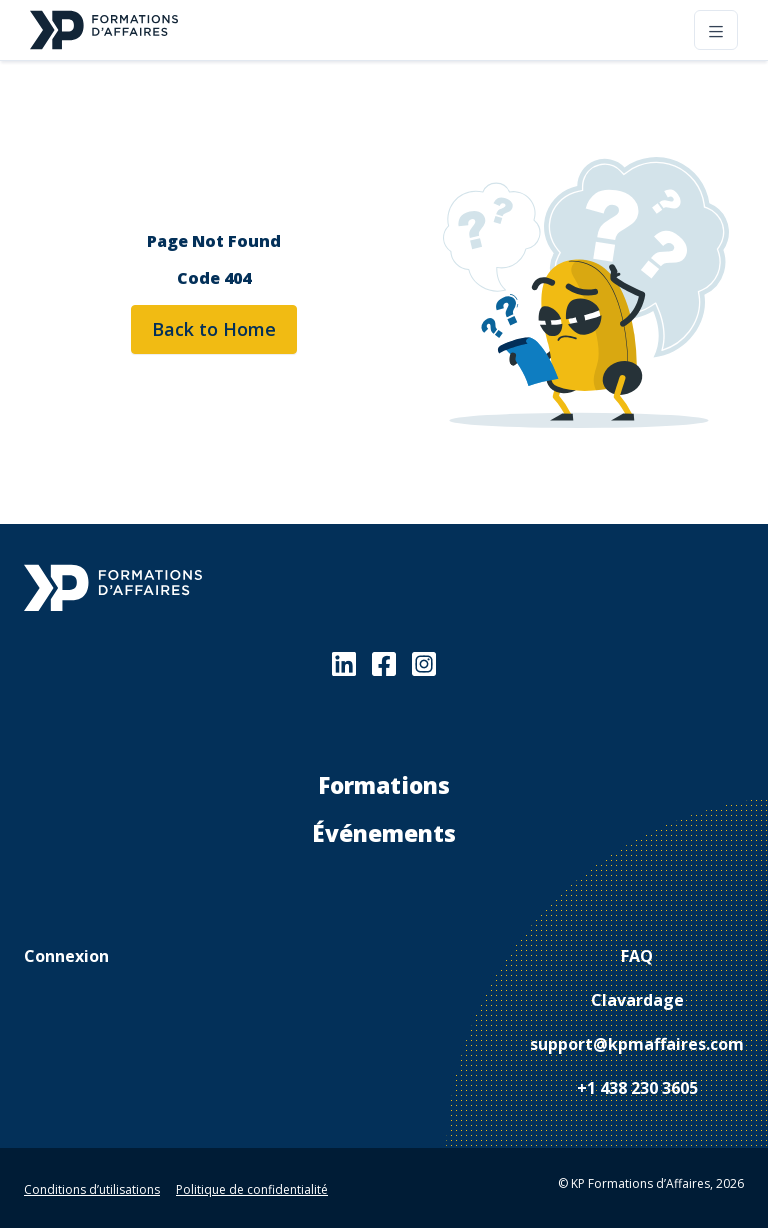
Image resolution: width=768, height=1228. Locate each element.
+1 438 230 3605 (637, 1088)
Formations (384, 785)
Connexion (66, 956)
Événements (384, 833)
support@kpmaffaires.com (637, 1044)
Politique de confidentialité (252, 1189)
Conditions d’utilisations (92, 1189)
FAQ (637, 956)
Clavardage (637, 1000)
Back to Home (214, 329)
